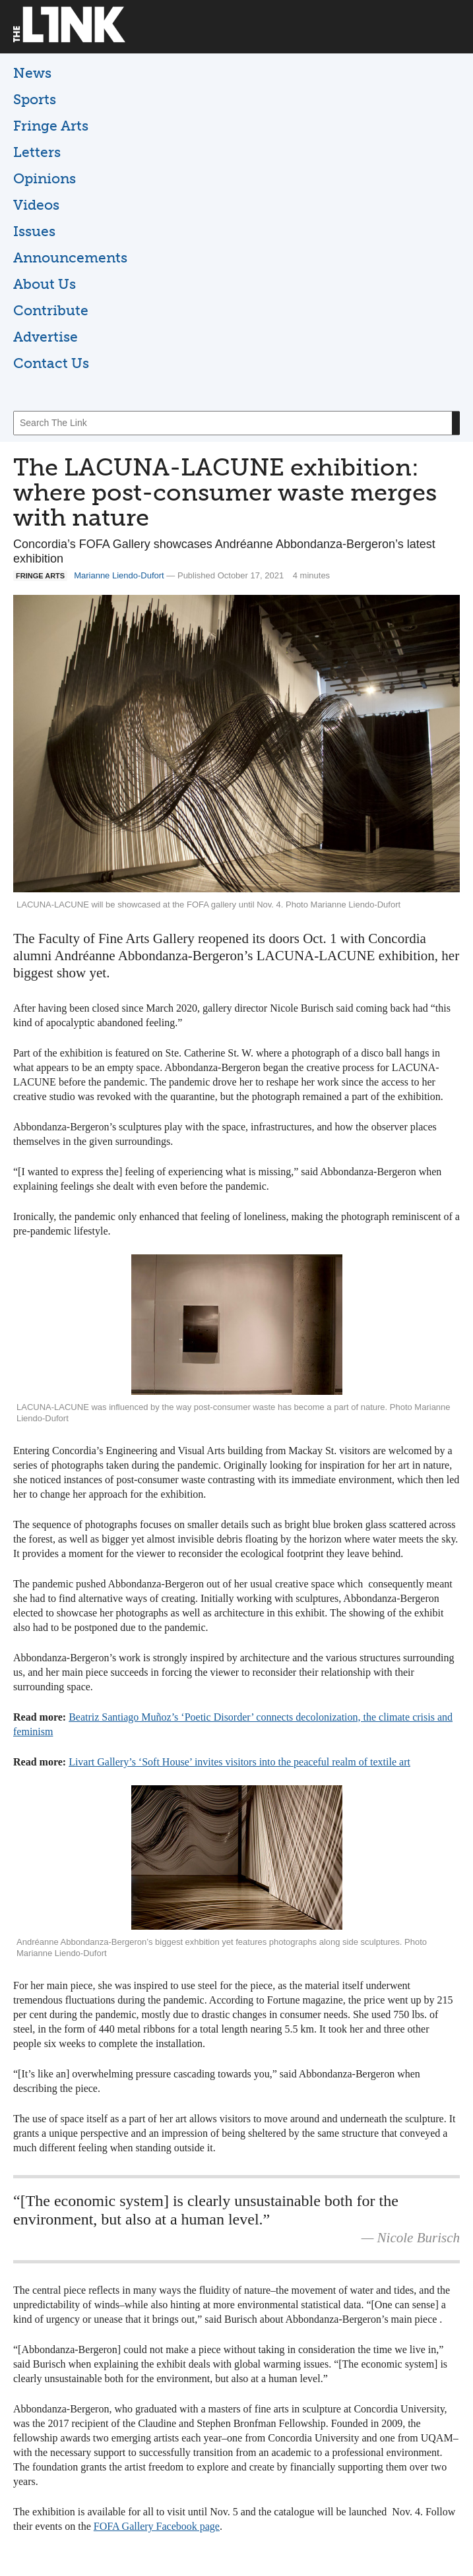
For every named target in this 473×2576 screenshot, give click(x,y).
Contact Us (51, 363)
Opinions (44, 178)
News (32, 73)
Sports (34, 99)
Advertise (45, 336)
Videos (36, 205)
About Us (44, 284)
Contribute (50, 310)
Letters (37, 152)
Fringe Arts (50, 125)
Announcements (70, 257)
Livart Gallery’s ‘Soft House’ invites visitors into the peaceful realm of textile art (239, 1761)
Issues (34, 231)
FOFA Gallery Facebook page (157, 2526)
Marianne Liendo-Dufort (119, 575)
